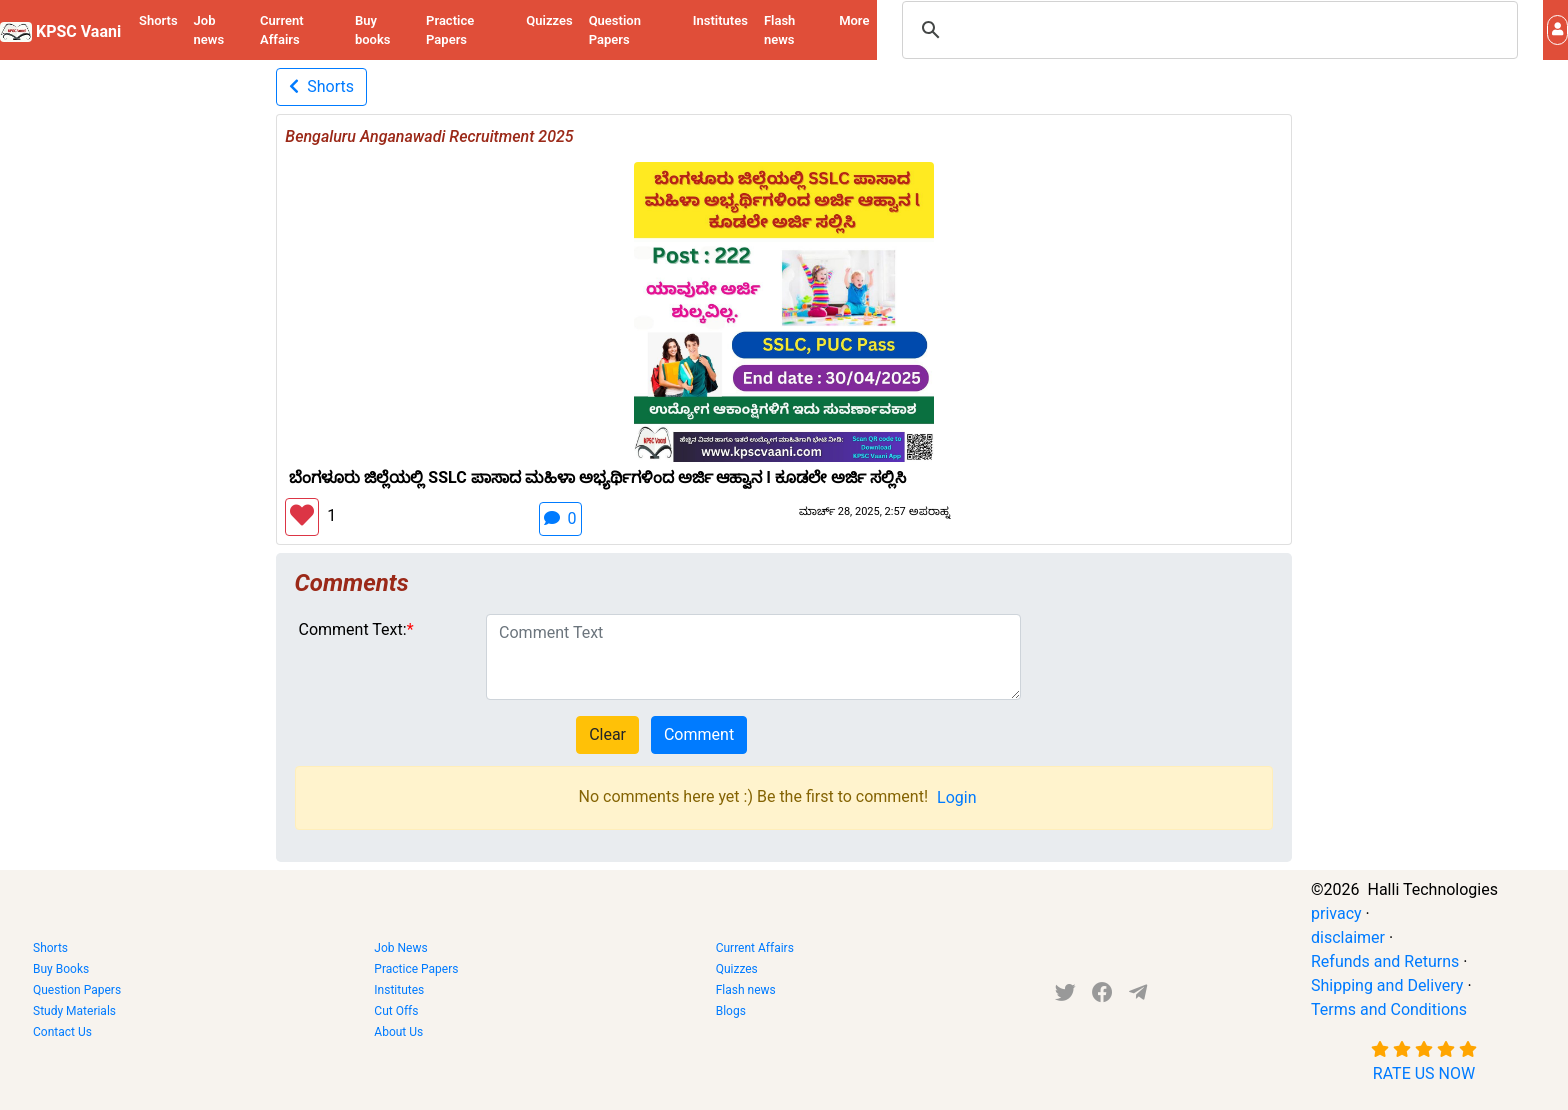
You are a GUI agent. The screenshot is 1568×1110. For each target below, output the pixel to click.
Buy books (373, 30)
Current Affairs (282, 30)
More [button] (854, 20)
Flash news (779, 30)
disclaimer (1348, 937)
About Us (398, 1032)
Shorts (158, 20)
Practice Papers (450, 30)
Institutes (720, 20)
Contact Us (62, 1032)
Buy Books (61, 969)
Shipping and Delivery (1387, 985)
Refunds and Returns (1385, 961)
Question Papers (615, 30)
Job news (209, 30)
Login (956, 797)
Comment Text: (353, 629)
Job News (400, 948)
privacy (1336, 913)
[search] (1207, 30)
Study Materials (74, 1011)
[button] (1557, 30)
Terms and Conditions (1389, 1009)
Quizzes (549, 20)
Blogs (731, 1011)
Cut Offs (396, 1011)
